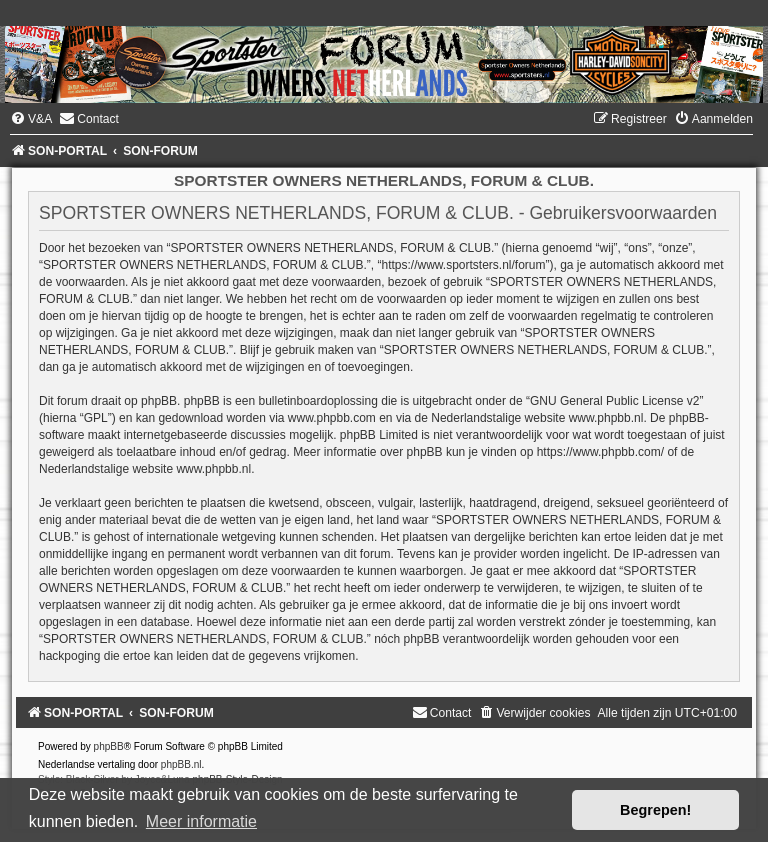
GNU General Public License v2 (614, 401)
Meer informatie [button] (201, 821)
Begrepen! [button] (655, 810)
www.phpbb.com (332, 418)
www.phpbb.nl (606, 418)
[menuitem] (31, 119)
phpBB (109, 746)
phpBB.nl (181, 764)
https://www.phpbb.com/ (600, 452)
